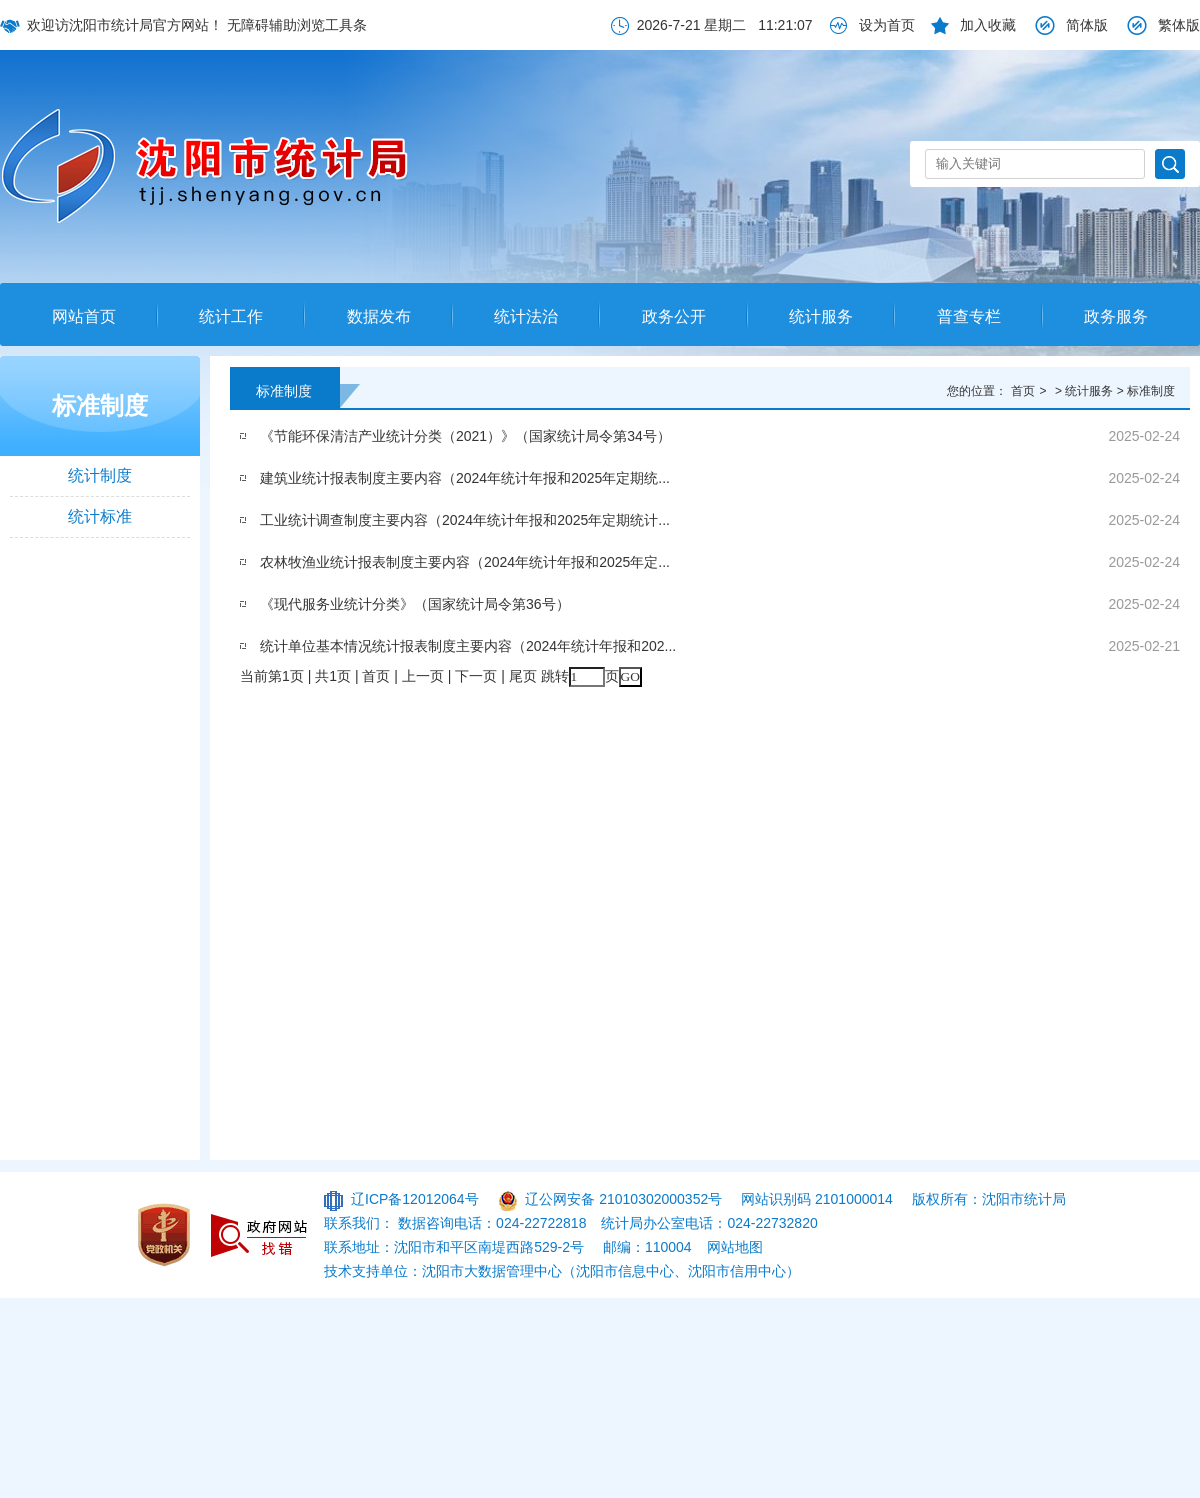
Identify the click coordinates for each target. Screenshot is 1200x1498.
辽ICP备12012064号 (415, 1199)
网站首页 (84, 316)
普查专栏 (969, 316)
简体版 (1087, 25)
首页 (1023, 391)
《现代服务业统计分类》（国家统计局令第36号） (415, 604)
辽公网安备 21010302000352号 (623, 1199)
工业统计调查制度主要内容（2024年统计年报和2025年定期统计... (465, 520)
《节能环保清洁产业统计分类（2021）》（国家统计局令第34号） (465, 436)
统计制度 (100, 475)
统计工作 (231, 316)
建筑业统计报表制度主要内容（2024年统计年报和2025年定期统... (465, 478)
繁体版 (1179, 25)
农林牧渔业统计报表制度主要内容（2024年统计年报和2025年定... (465, 562)
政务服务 (1116, 316)
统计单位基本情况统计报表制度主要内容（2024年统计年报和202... (468, 646)
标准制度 (100, 405)
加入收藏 (988, 25)
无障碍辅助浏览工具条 (297, 25)
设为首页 (887, 25)
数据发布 (379, 316)
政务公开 (674, 316)
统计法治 (526, 316)
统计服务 (821, 316)
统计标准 (100, 516)
